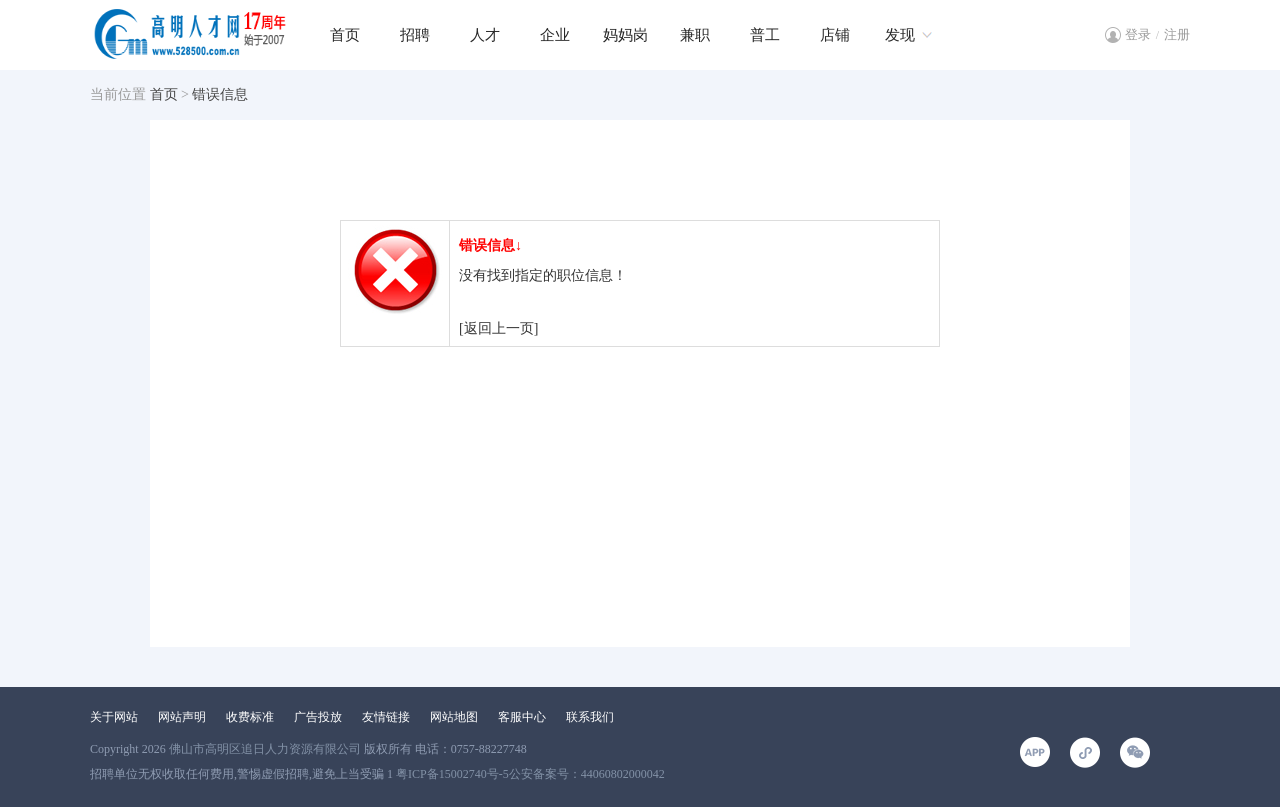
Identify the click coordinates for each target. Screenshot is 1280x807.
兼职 (695, 35)
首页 (345, 35)
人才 (485, 35)
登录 (1138, 34)
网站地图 (454, 717)
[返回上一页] (498, 328)
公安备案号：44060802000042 (587, 774)
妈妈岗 (625, 35)
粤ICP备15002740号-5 (452, 774)
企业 (555, 35)
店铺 (835, 35)
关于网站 (114, 717)
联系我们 (590, 717)
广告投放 (318, 717)
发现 (900, 35)
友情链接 (386, 717)
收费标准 (250, 717)
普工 (765, 35)
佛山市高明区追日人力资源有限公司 (265, 749)
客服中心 (522, 717)
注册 (1177, 34)
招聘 (415, 35)
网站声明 (182, 717)
